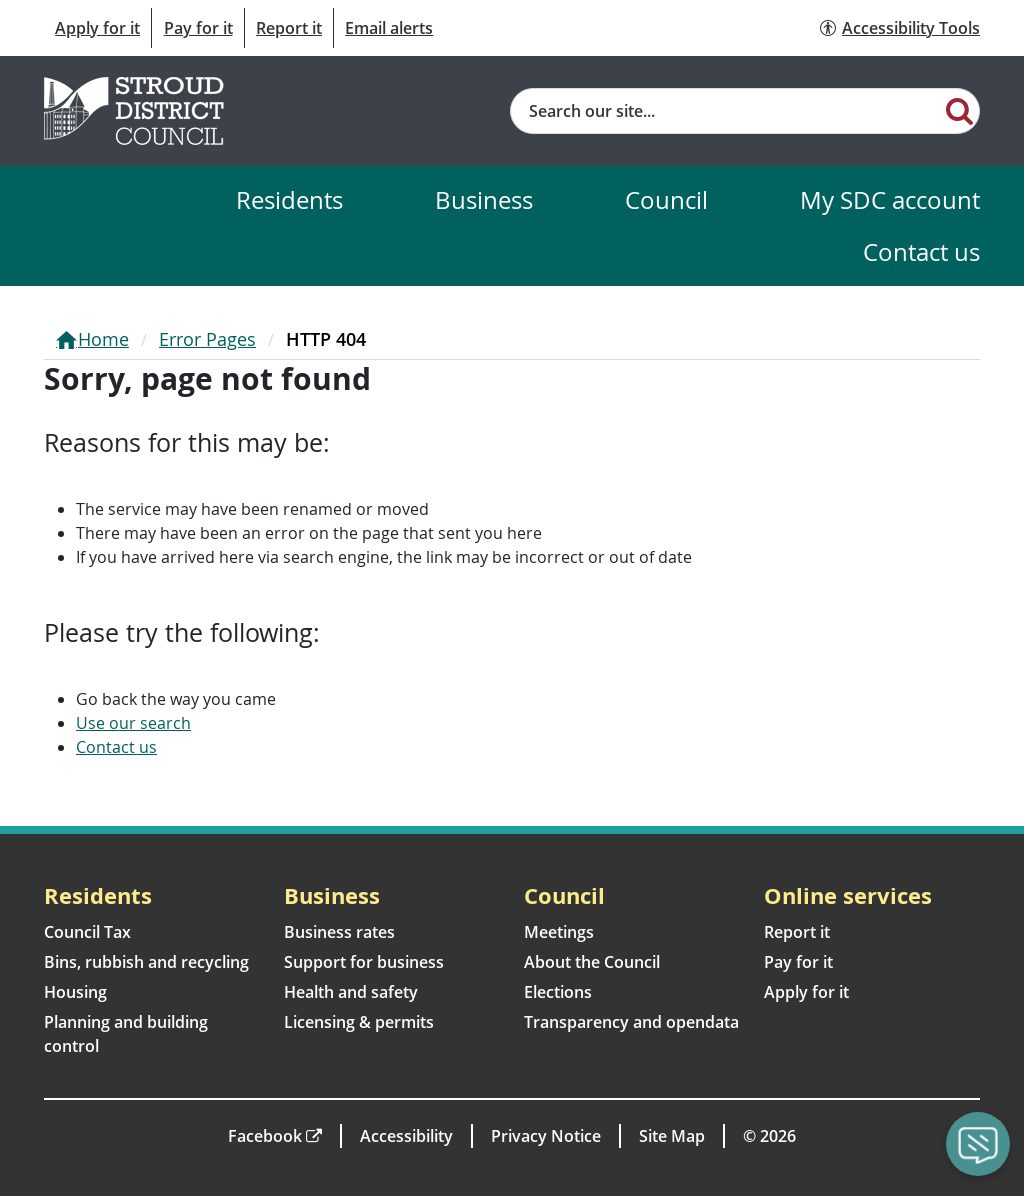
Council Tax (87, 932)
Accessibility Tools (911, 28)
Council (666, 199)
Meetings (559, 932)
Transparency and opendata (631, 1022)
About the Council (592, 962)
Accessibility (406, 1136)
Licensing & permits (359, 1022)
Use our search (133, 723)
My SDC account (890, 199)
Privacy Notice (546, 1136)
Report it (289, 28)
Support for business (364, 962)
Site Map (672, 1136)
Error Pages (207, 339)
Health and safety (351, 992)
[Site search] (725, 111)
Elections (558, 992)
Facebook (265, 1136)
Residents (289, 199)
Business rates (339, 932)
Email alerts (389, 28)
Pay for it (198, 28)
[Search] (959, 110)
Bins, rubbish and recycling (146, 962)
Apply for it (97, 28)
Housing (75, 992)
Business (484, 199)
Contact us (921, 251)
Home (103, 339)
